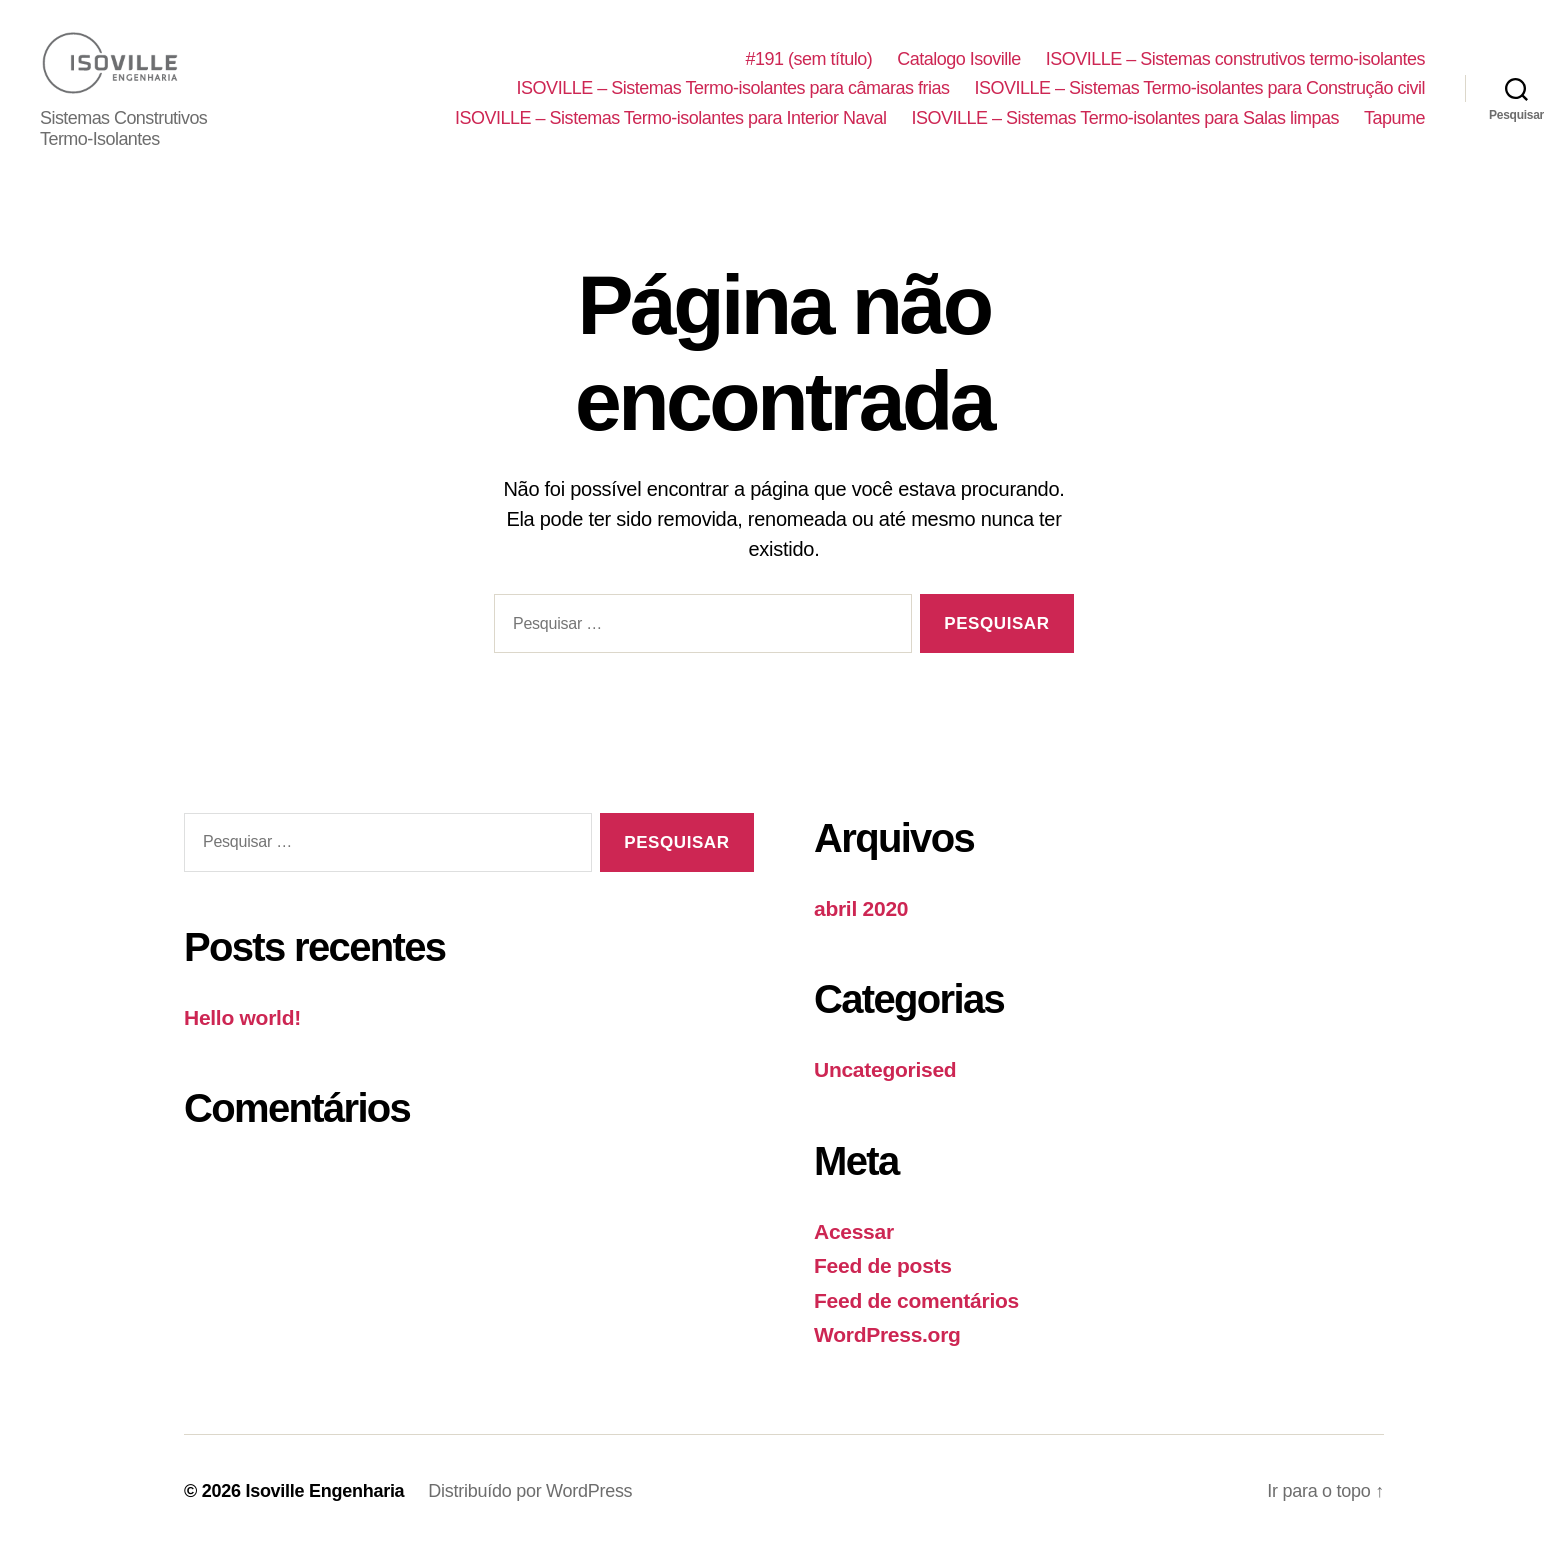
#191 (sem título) (809, 69)
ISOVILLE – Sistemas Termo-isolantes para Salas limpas (1125, 128)
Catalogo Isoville (959, 69)
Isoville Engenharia (324, 1511)
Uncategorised (885, 1089)
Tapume (1394, 128)
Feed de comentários (916, 1320)
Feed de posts (883, 1285)
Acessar (854, 1251)
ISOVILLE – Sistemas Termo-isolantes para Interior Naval (670, 128)
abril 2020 (861, 928)
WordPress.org (887, 1354)
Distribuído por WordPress (530, 1511)
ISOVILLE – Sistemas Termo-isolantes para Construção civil (1200, 98)
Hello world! (242, 1037)
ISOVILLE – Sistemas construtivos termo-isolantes (1235, 69)
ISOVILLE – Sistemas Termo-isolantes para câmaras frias (733, 98)
